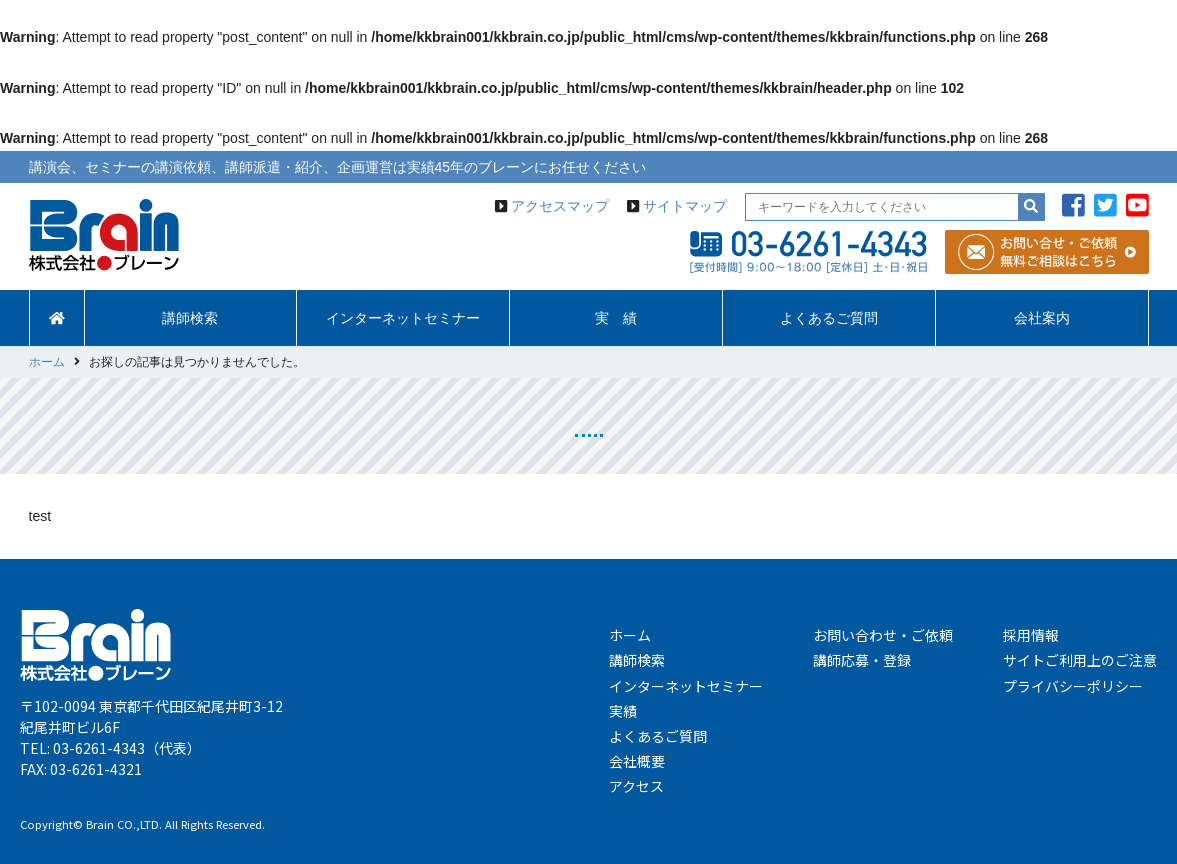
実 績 (616, 318)
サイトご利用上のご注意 (1080, 660)
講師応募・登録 (862, 660)
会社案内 (1042, 318)
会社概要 (637, 761)
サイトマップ (685, 206)
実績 (623, 711)
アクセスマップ (560, 206)
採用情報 (1031, 635)
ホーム (630, 635)
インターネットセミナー (403, 318)
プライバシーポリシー (1073, 686)
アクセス (636, 786)
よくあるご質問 (829, 318)
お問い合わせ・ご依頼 (883, 635)
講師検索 (190, 318)
